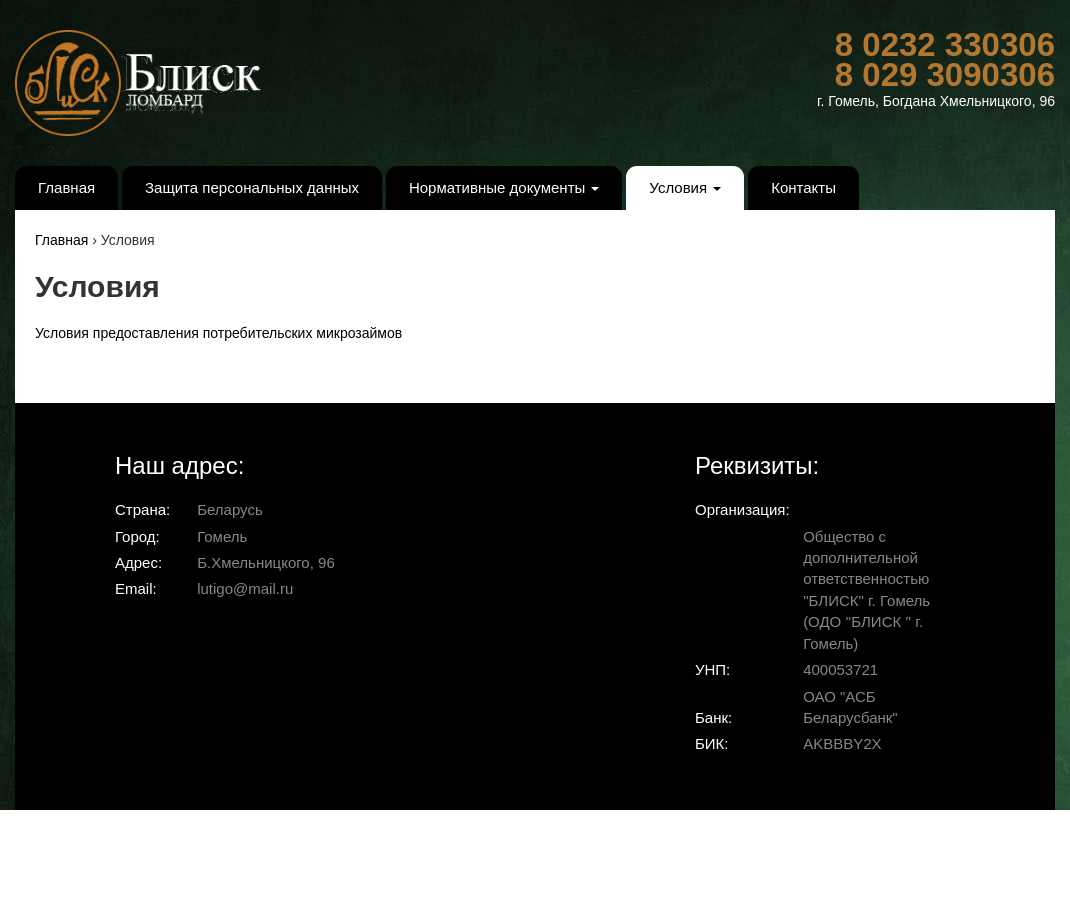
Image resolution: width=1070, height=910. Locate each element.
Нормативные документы (504, 187)
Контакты (803, 187)
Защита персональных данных (252, 187)
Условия (685, 187)
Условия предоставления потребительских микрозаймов (218, 333)
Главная (66, 187)
